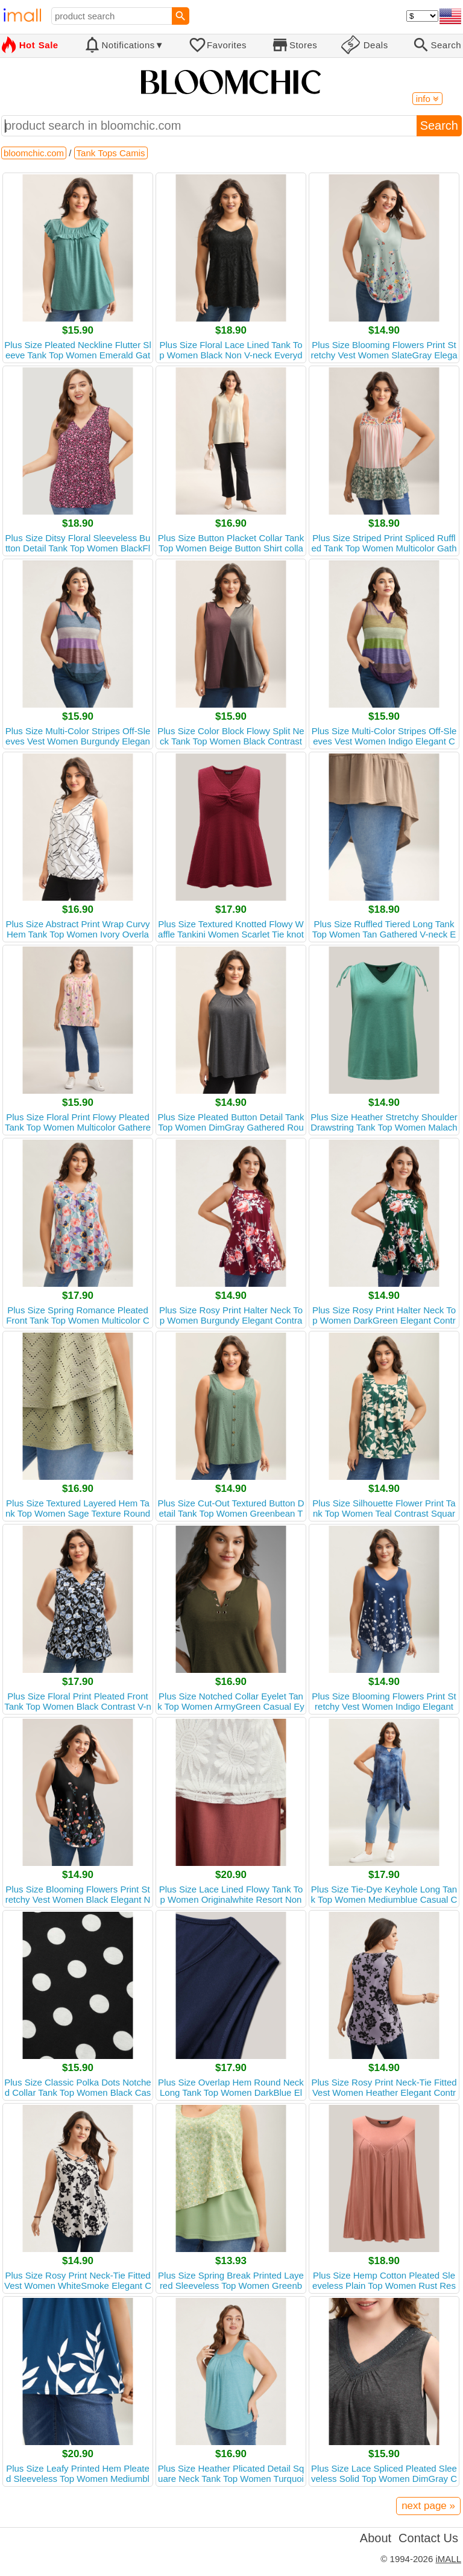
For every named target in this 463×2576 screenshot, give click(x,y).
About (375, 2538)
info (427, 99)
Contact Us (428, 2538)
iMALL (448, 2559)
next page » (428, 2505)
